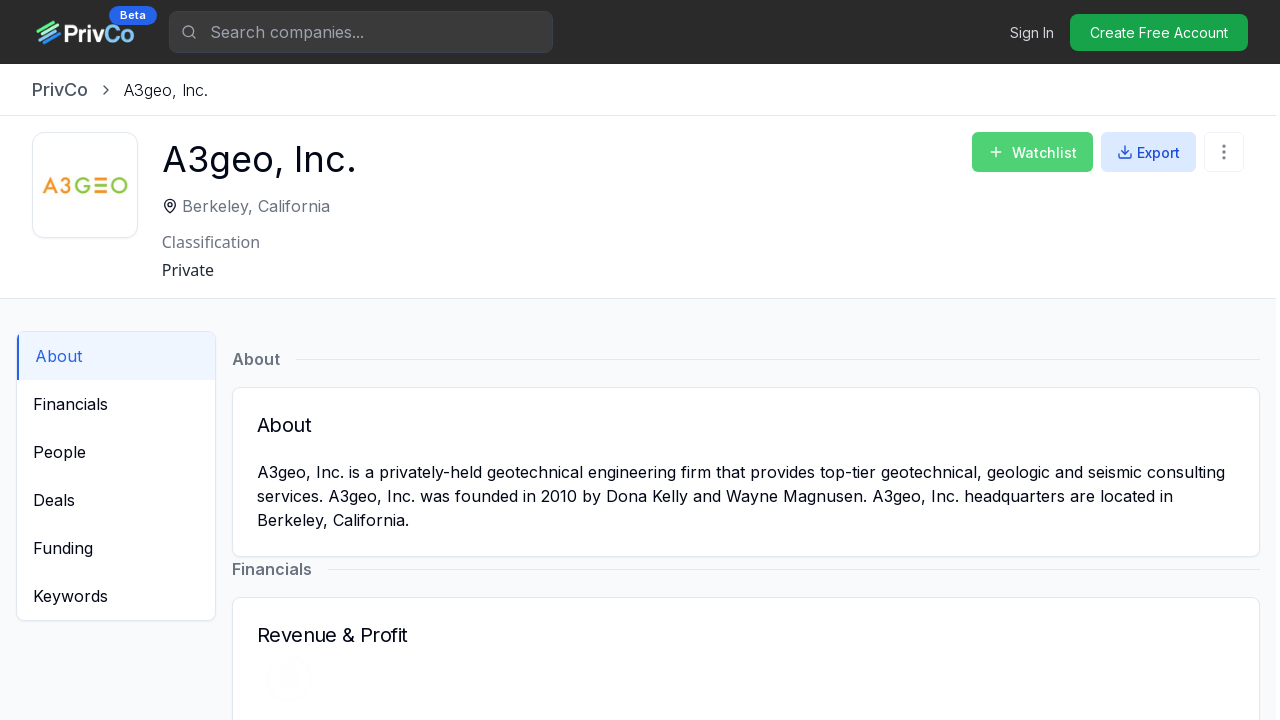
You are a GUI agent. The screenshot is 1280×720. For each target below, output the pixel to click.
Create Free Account (1159, 32)
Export (1148, 152)
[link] (166, 90)
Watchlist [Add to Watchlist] (1032, 152)
